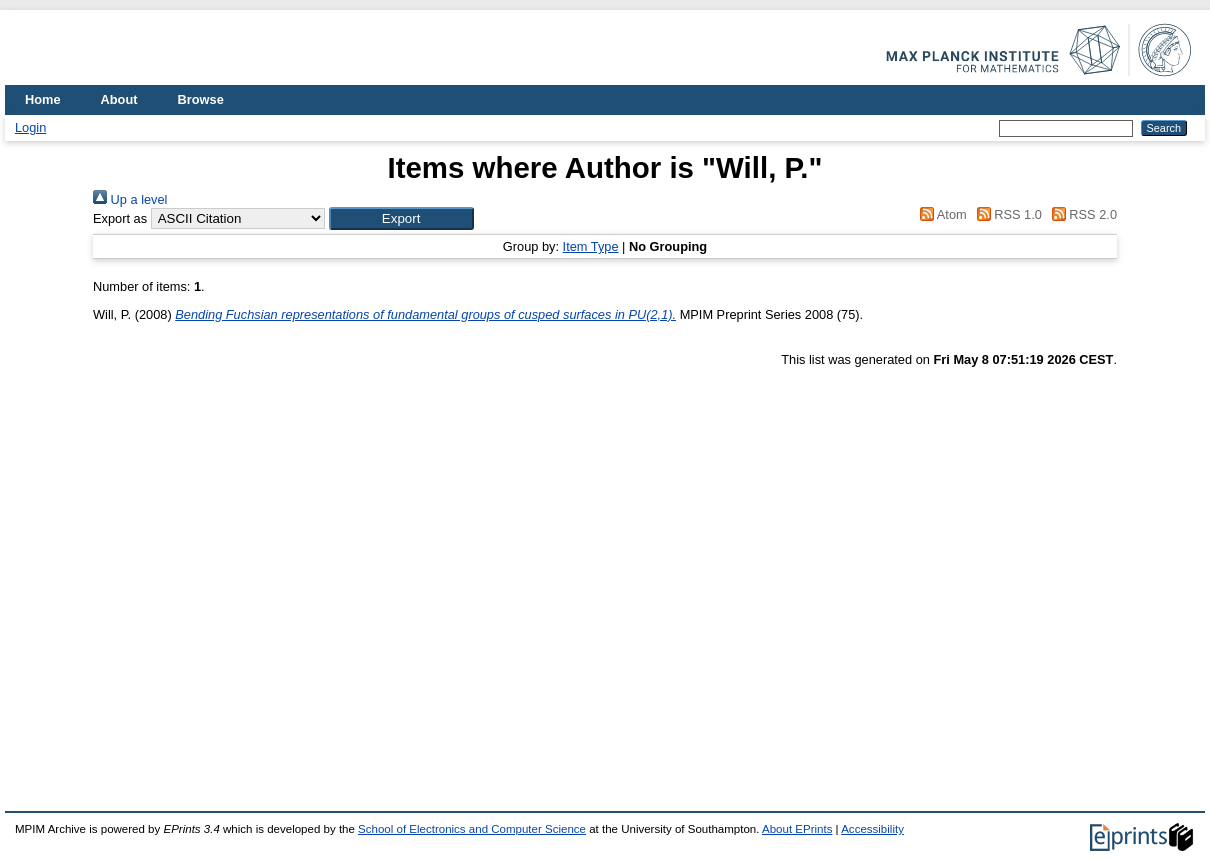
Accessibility (872, 829)
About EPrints (797, 829)
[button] (401, 218)
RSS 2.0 (1081, 214)
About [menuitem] (119, 99)
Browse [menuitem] (201, 99)
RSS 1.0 (1006, 214)
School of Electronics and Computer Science (472, 829)
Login (30, 127)
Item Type (591, 246)
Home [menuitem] (43, 99)
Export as (120, 218)
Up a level (130, 199)
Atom (940, 214)
